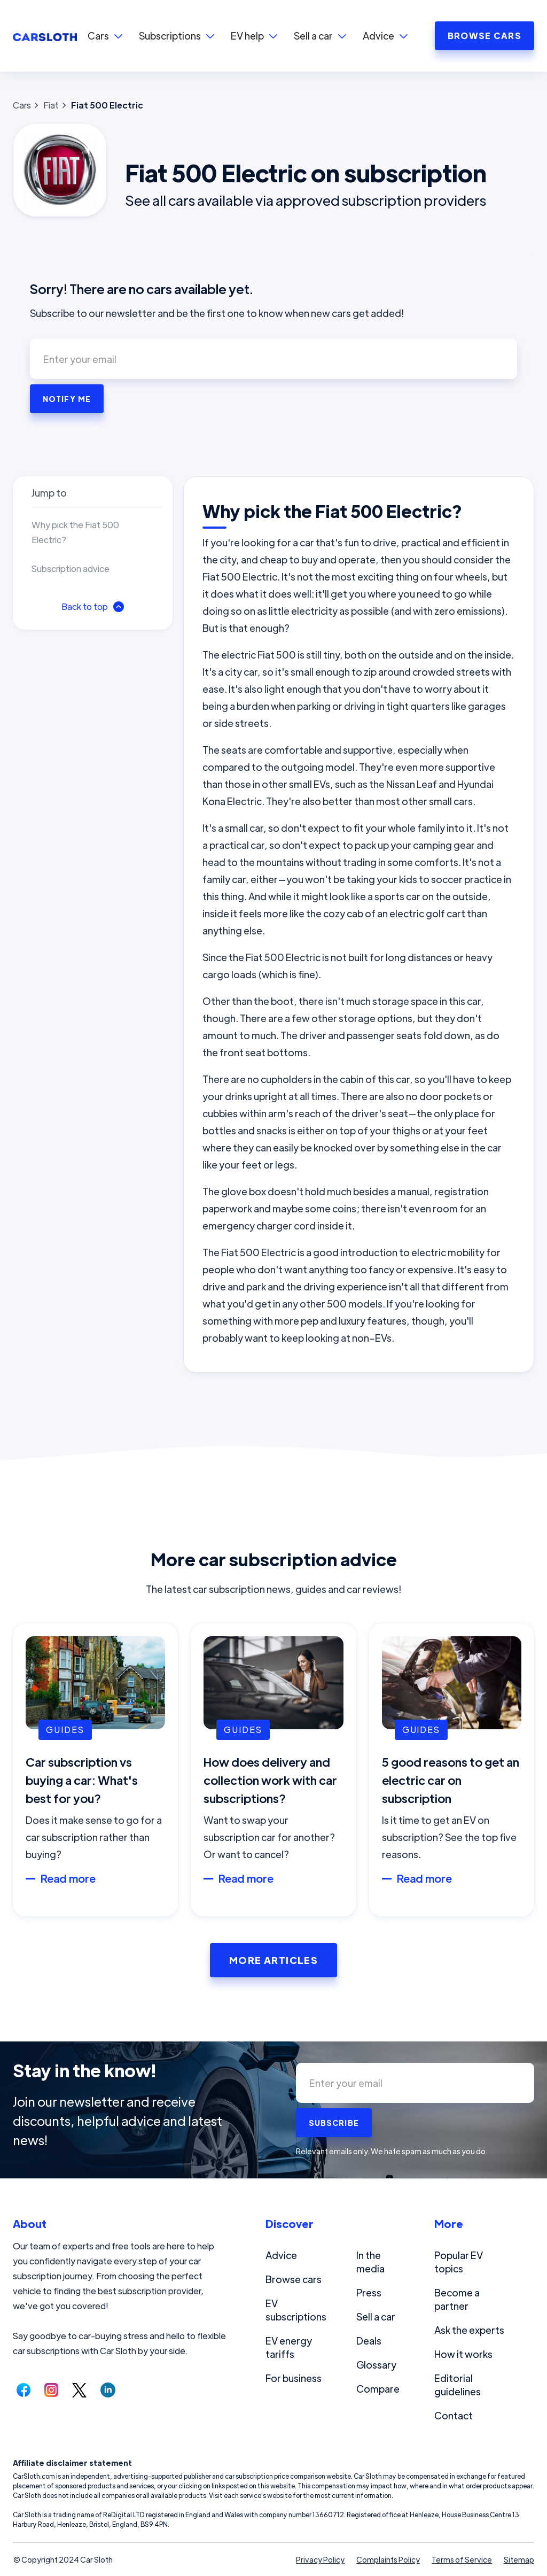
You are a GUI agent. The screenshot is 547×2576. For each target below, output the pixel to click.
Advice (281, 2255)
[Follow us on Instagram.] (51, 2389)
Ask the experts (469, 2330)
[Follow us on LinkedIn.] (107, 2389)
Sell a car (375, 2316)
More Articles (273, 1960)
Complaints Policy (388, 2559)
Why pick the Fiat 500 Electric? (75, 532)
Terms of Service (462, 2559)
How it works (463, 2354)
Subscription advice (71, 568)
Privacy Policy (320, 2559)
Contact (453, 2415)
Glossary (376, 2364)
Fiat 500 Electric (107, 105)
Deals (368, 2340)
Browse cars (293, 2279)
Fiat (51, 105)
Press (368, 2292)
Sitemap (519, 2559)
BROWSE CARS (484, 35)
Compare (378, 2388)
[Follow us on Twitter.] (79, 2389)
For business (293, 2378)
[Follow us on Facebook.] (23, 2389)
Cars (22, 105)
